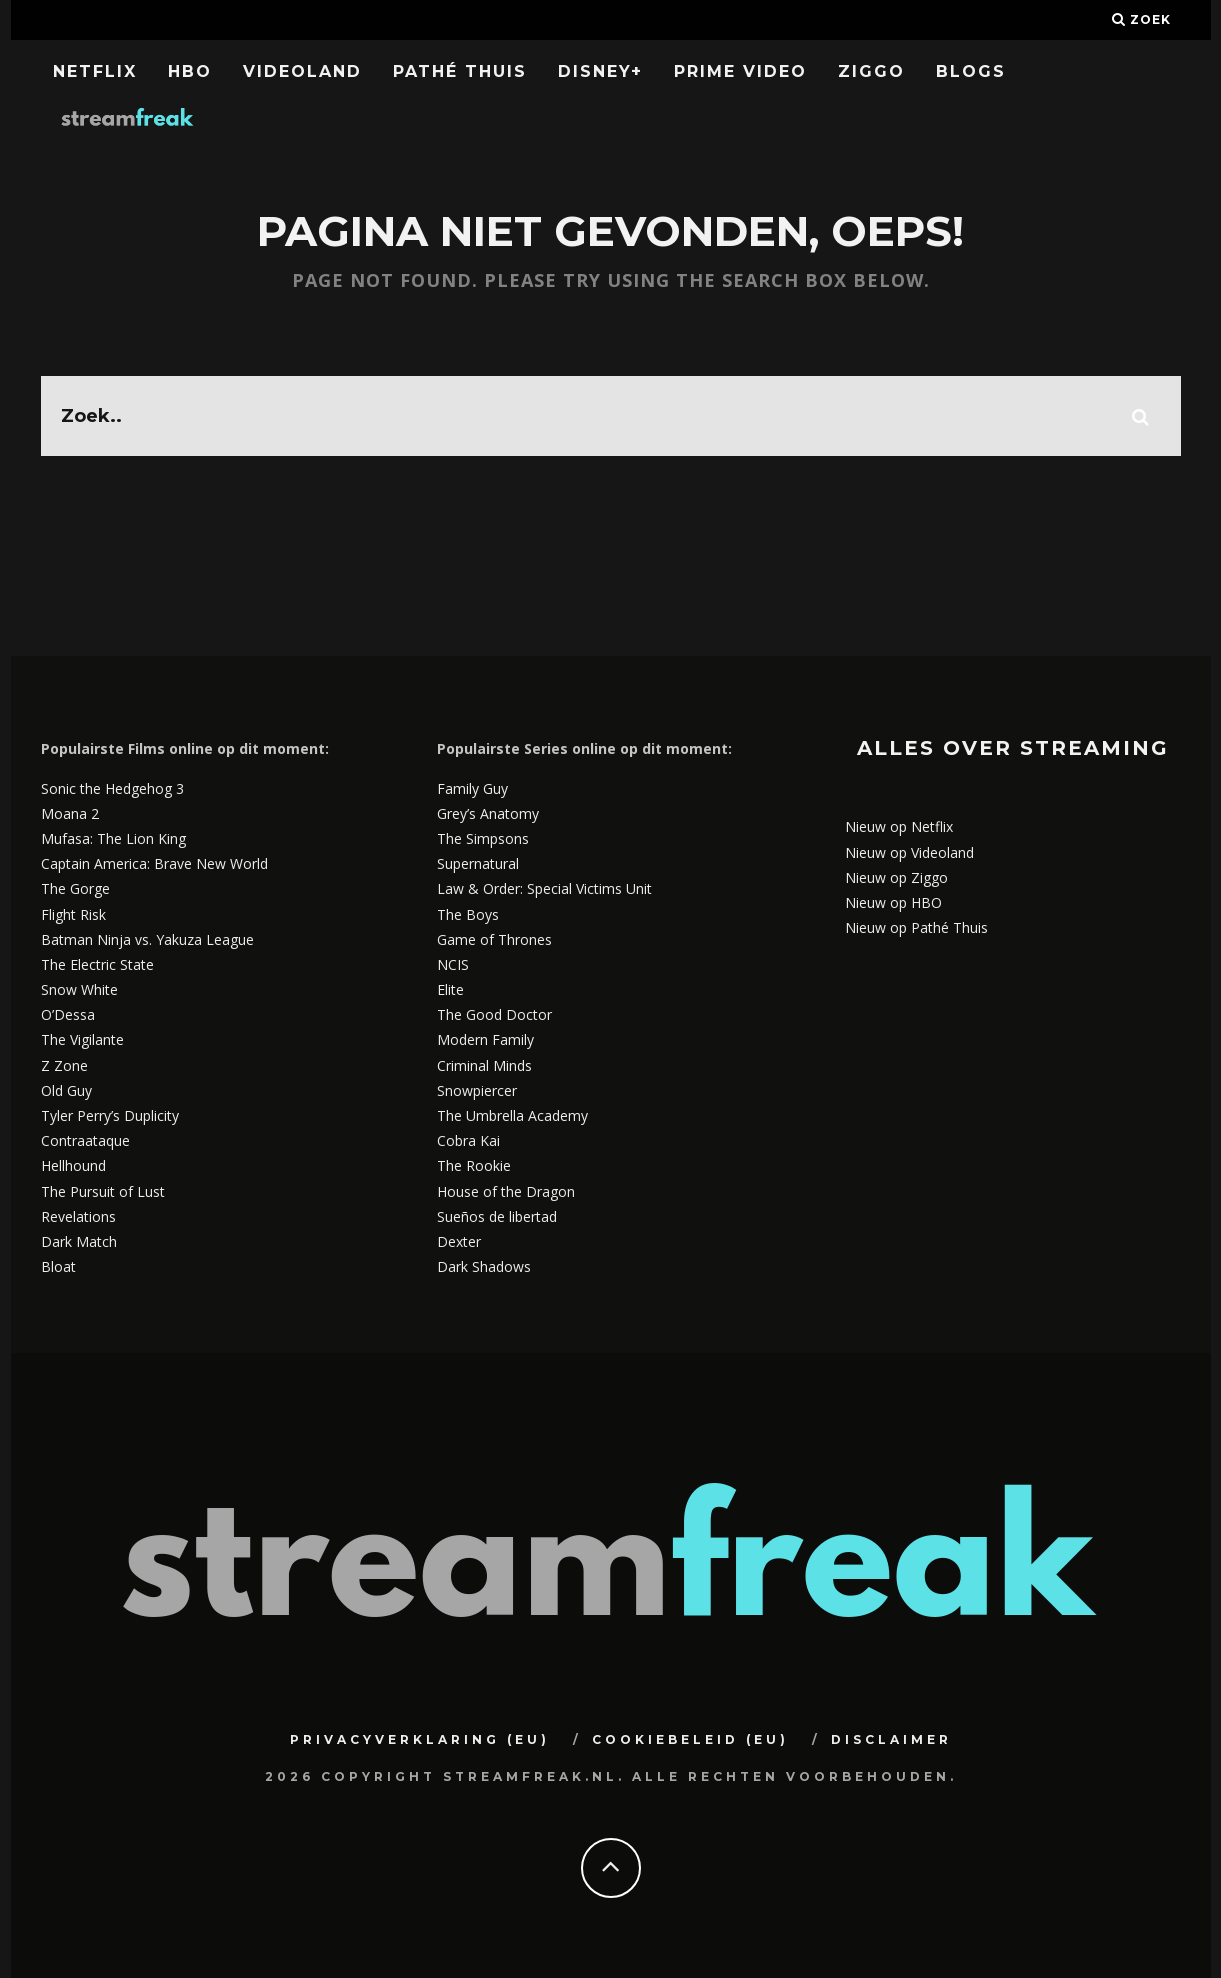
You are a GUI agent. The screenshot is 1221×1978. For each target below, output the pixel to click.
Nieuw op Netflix (899, 826)
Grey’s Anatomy (488, 813)
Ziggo (871, 71)
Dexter (459, 1241)
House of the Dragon (506, 1191)
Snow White (79, 989)
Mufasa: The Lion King (113, 838)
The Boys (468, 914)
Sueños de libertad (497, 1216)
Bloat (58, 1266)
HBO (190, 71)
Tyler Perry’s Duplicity (110, 1115)
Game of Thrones (494, 939)
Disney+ (600, 71)
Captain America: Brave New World (154, 863)
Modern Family (485, 1039)
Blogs (971, 71)
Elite (450, 989)
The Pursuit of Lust (103, 1191)
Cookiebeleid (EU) (690, 1739)
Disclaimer (891, 1739)
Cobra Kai (468, 1140)
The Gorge (75, 888)
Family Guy (472, 788)
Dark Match (79, 1241)
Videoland (302, 71)
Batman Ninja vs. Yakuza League (147, 939)
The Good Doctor (494, 1014)
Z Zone (64, 1065)
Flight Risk (73, 914)
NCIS (453, 964)
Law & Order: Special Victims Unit (544, 888)
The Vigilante (82, 1039)
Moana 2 (70, 813)
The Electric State (97, 964)
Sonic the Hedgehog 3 (112, 788)
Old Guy (66, 1090)
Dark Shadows (484, 1266)
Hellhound (73, 1165)
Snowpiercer (477, 1090)
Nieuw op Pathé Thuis (916, 927)
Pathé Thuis (460, 71)
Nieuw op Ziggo (896, 877)
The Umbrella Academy (512, 1115)
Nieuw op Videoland (909, 852)
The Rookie (474, 1165)
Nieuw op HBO (893, 902)
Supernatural (478, 863)
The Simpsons (483, 838)
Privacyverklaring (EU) (420, 1739)
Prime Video (740, 71)
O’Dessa (68, 1014)
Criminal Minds (484, 1065)
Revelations (78, 1216)
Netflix (95, 71)
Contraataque (85, 1140)
